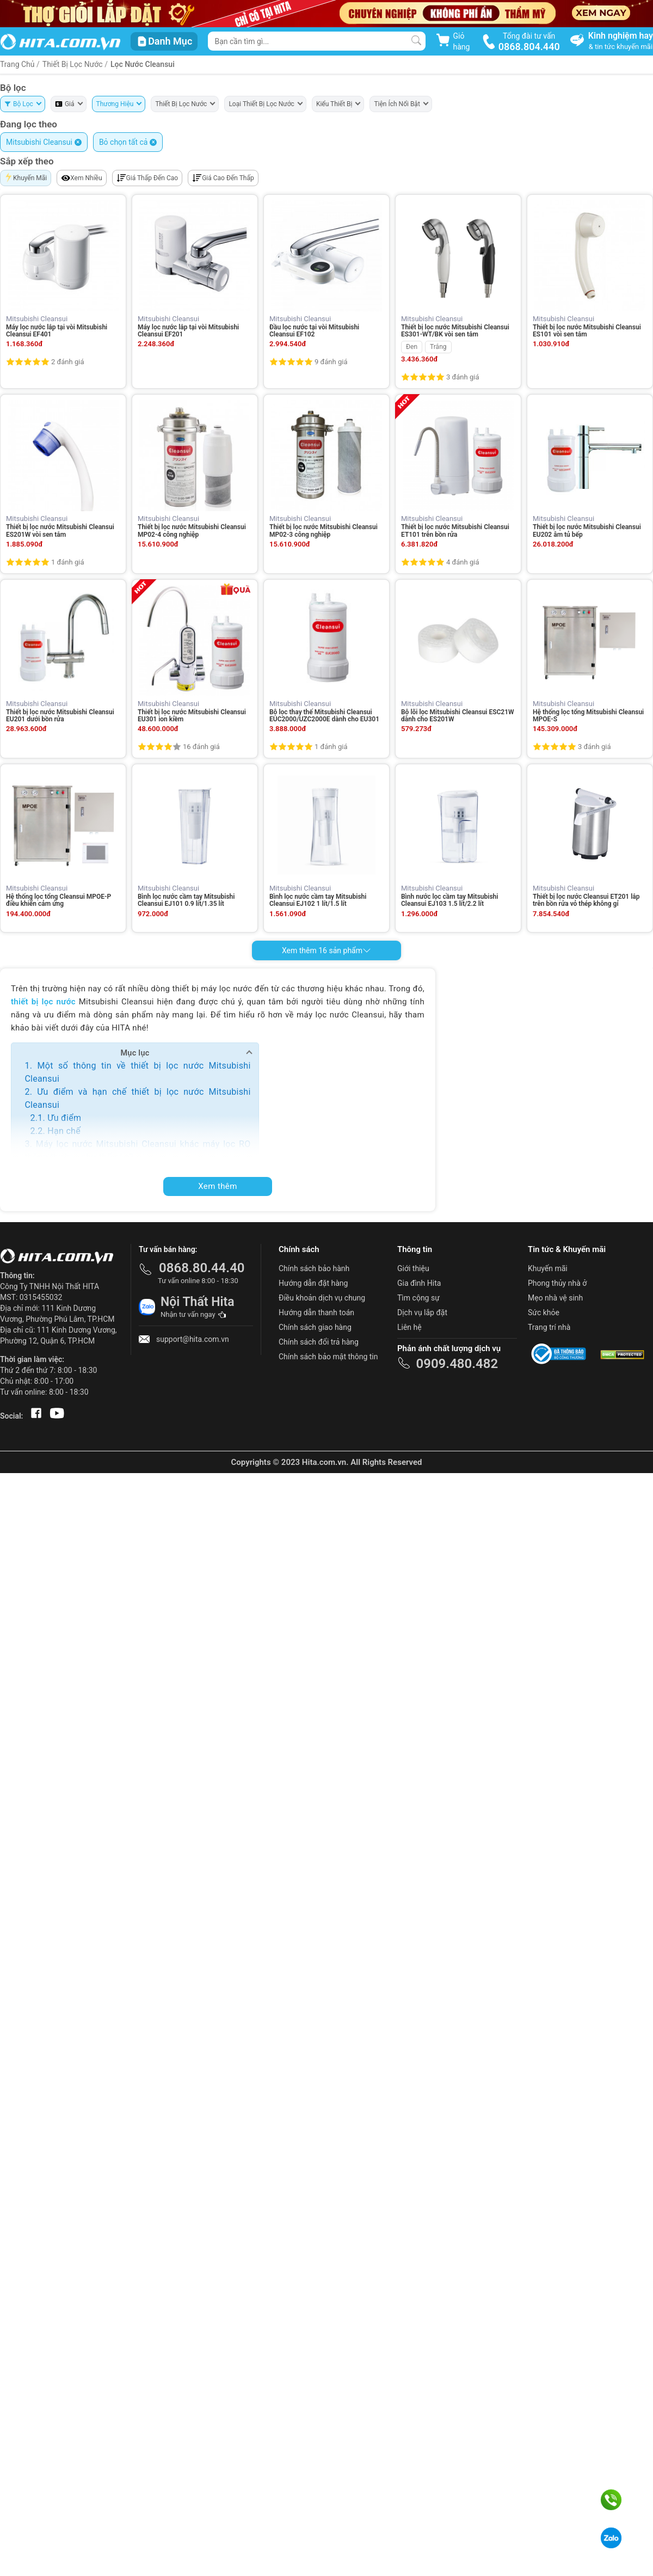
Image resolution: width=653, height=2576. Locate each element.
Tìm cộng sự (418, 1297)
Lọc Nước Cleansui (142, 64)
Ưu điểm (64, 1118)
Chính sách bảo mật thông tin (328, 1356)
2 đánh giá (67, 362)
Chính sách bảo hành (314, 1268)
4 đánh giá (462, 562)
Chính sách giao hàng (315, 1327)
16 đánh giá (201, 747)
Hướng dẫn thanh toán (316, 1312)
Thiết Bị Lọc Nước (73, 64)
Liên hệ (409, 1327)
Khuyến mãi (548, 1268)
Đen (411, 347)
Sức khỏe (543, 1312)
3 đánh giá (462, 377)
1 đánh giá (67, 562)
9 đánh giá (331, 362)
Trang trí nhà (549, 1327)
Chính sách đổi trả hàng (319, 1342)
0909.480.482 (457, 1363)
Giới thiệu (413, 1268)
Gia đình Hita (419, 1283)
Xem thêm (217, 1186)
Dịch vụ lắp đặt (422, 1312)
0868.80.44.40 (202, 1267)
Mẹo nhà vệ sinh (555, 1297)
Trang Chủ (17, 64)
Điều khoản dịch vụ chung (322, 1297)
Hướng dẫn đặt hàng (313, 1283)
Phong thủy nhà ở (557, 1283)
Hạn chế (64, 1131)
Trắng (438, 347)
